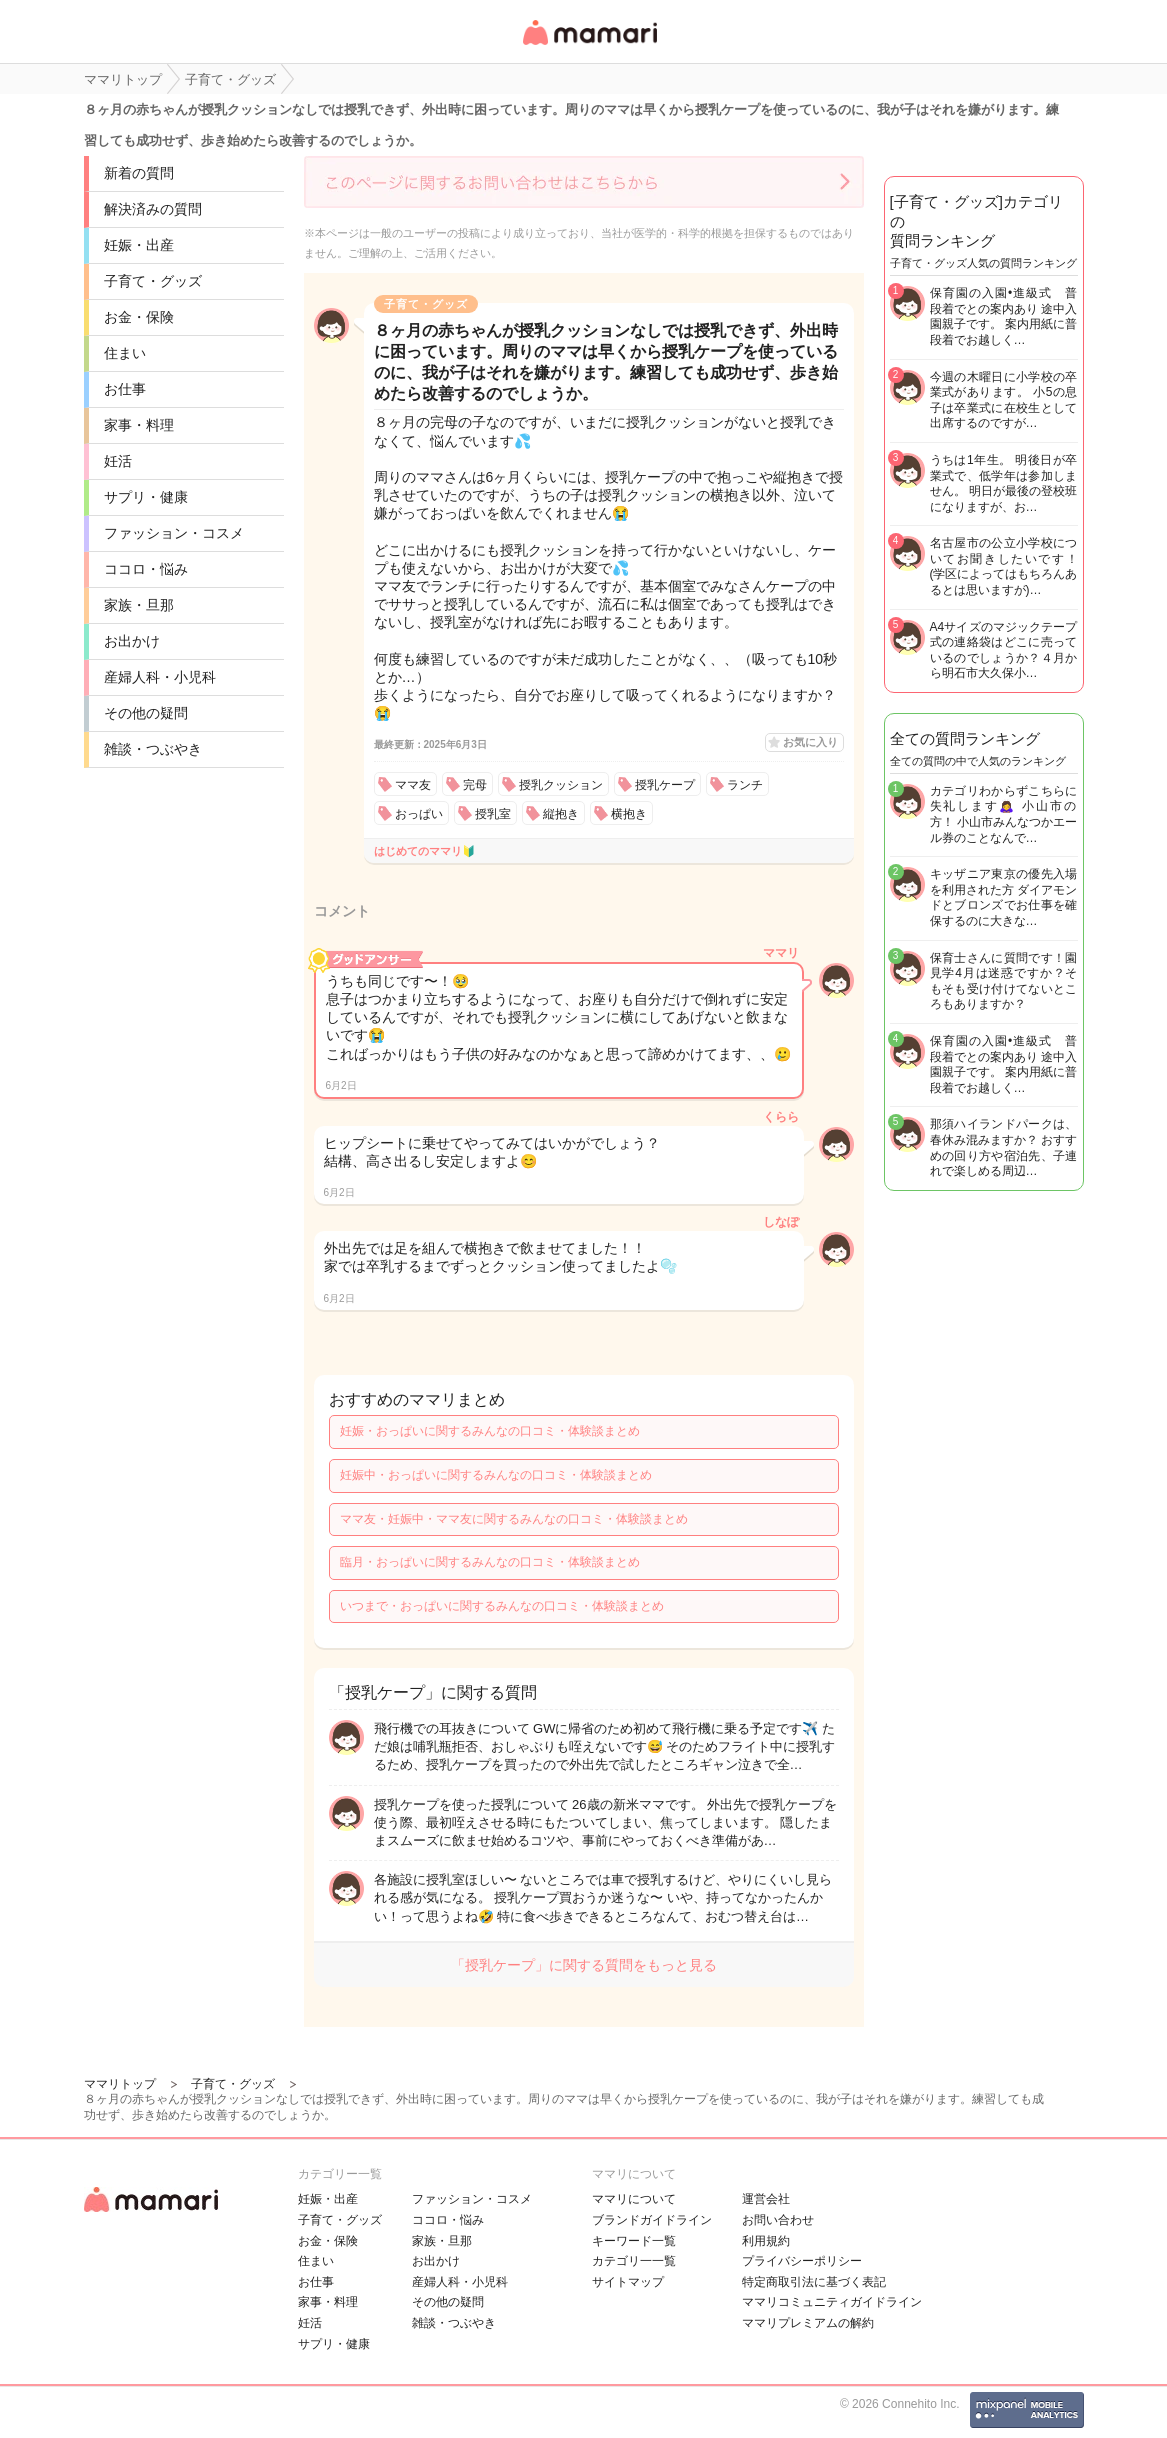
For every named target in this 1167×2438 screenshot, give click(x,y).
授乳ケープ (665, 785)
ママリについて (634, 2199)
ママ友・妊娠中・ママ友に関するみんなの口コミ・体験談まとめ (514, 1519)
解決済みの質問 (153, 209)
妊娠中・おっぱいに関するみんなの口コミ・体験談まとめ (496, 1475)
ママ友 (413, 785)
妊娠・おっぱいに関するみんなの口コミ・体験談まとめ (490, 1431)
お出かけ (132, 641)
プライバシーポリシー (802, 2261)
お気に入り (810, 742)
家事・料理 (139, 425)
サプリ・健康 (146, 497)
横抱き (629, 814)
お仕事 (125, 389)
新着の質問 (139, 173)
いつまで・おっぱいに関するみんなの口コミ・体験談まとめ (502, 1606)
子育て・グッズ (153, 281)
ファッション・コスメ (174, 533)
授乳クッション (561, 785)
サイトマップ (628, 2282)
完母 (475, 785)
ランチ (745, 785)
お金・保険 (139, 317)
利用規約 (766, 2241)
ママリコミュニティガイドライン (832, 2302)
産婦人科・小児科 (160, 677)
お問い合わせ (778, 2220)
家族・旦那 (139, 605)
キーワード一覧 (634, 2241)
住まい (125, 353)
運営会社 (766, 2199)
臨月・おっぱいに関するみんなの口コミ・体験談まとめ (490, 1562)
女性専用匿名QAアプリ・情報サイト (589, 46)
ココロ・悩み (146, 569)
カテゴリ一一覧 (634, 2261)
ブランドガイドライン (652, 2220)
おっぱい (419, 814)
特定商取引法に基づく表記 (814, 2282)
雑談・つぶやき (153, 749)
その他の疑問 (146, 713)
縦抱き (561, 814)
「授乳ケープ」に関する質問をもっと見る (584, 1965)
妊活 (118, 461)
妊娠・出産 (139, 245)
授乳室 (493, 814)
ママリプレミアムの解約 (808, 2323)
